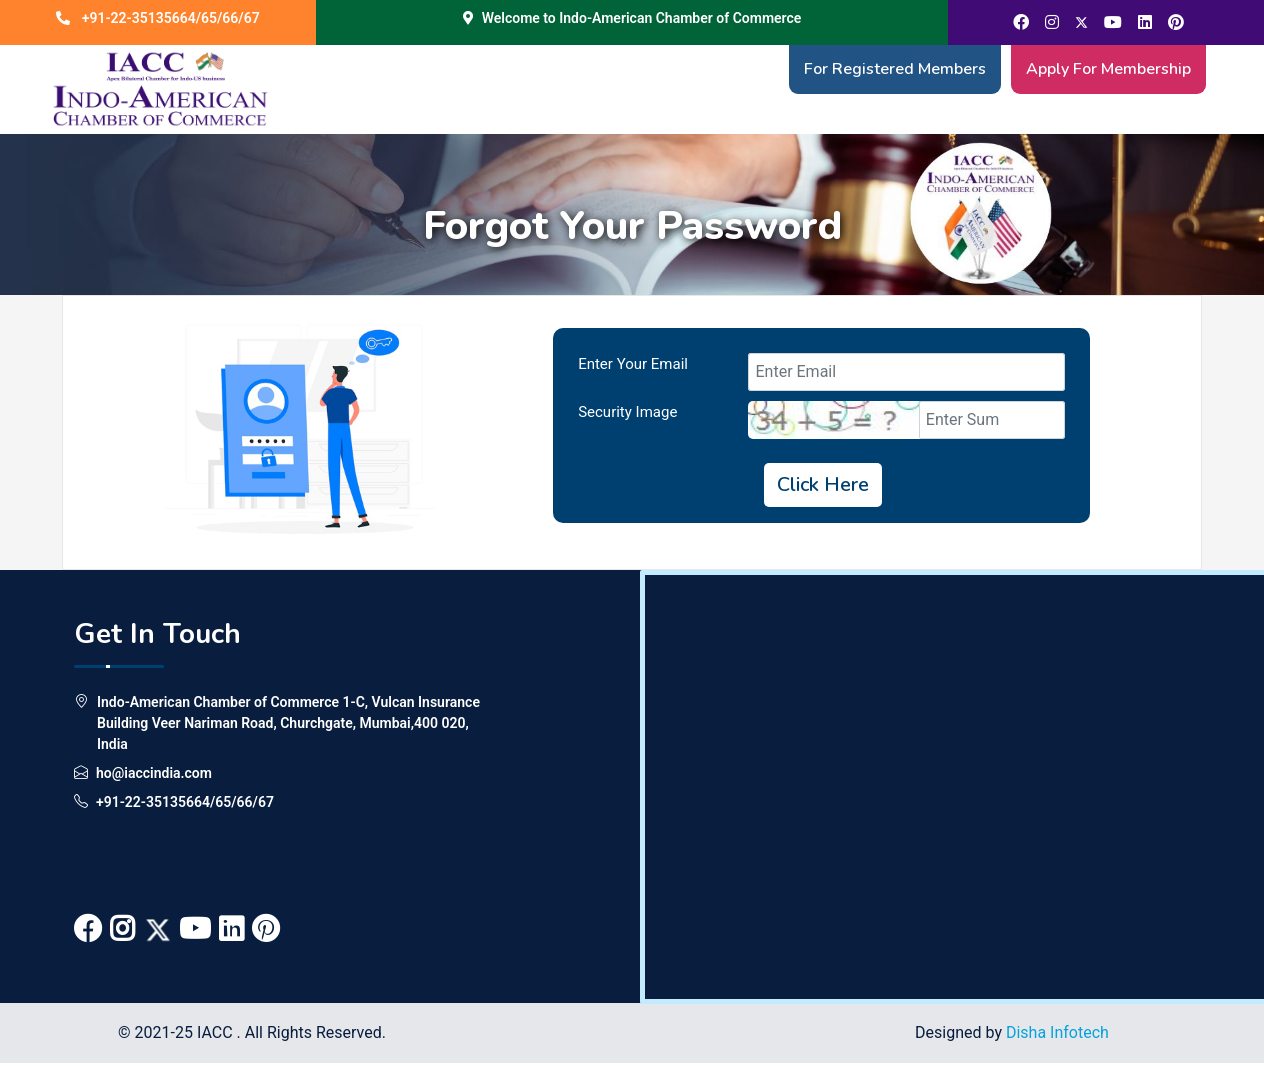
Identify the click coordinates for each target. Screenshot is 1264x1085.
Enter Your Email (633, 364)
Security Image (627, 412)
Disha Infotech (1057, 1032)
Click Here (823, 484)
